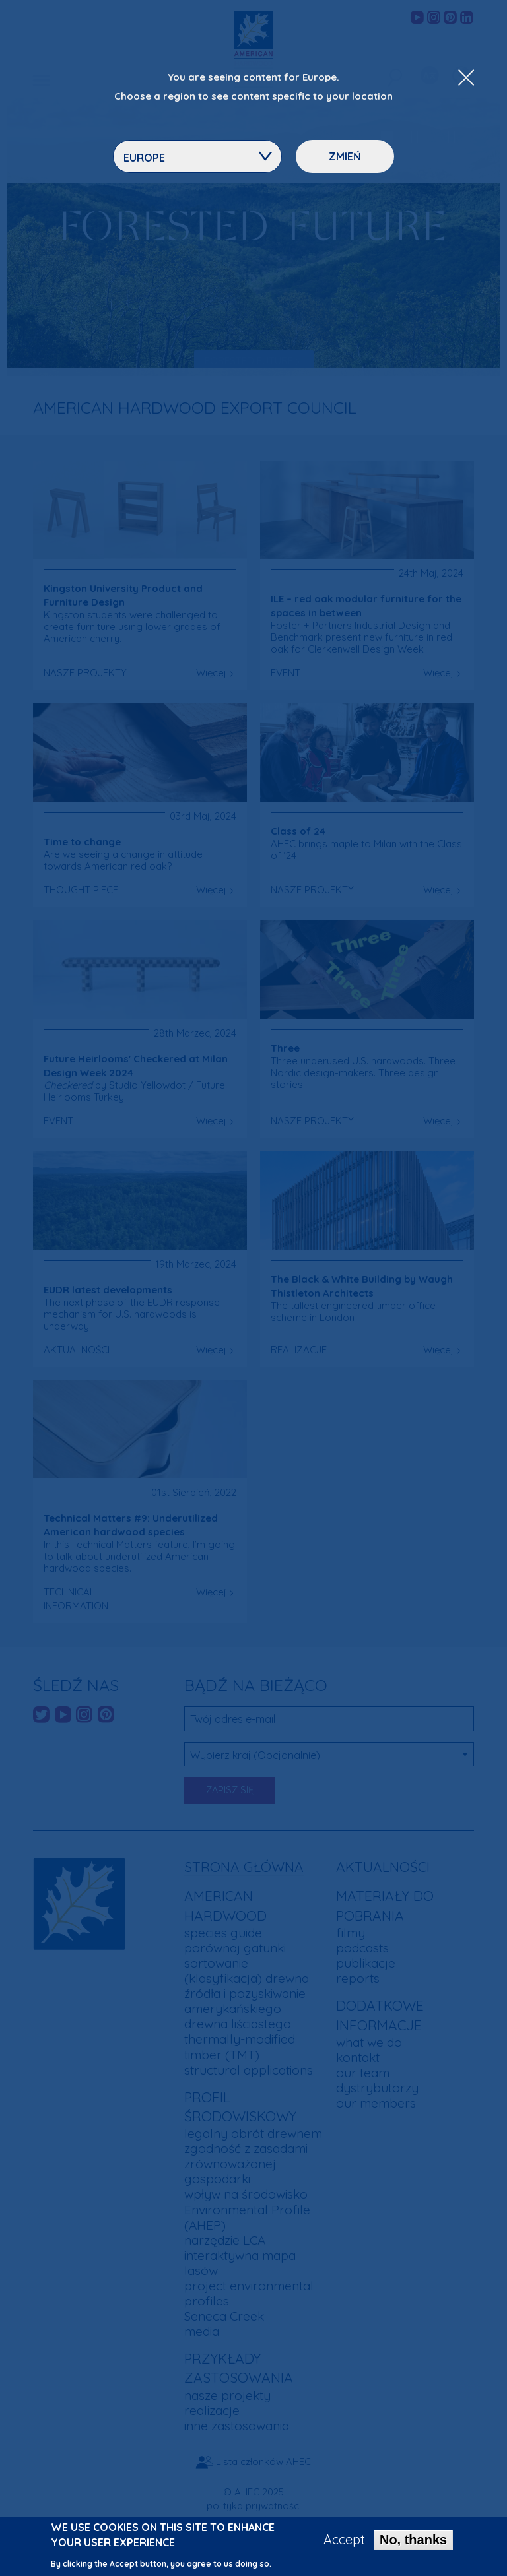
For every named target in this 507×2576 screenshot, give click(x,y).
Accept (344, 2541)
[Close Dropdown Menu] (466, 78)
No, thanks (413, 2541)
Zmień (345, 156)
